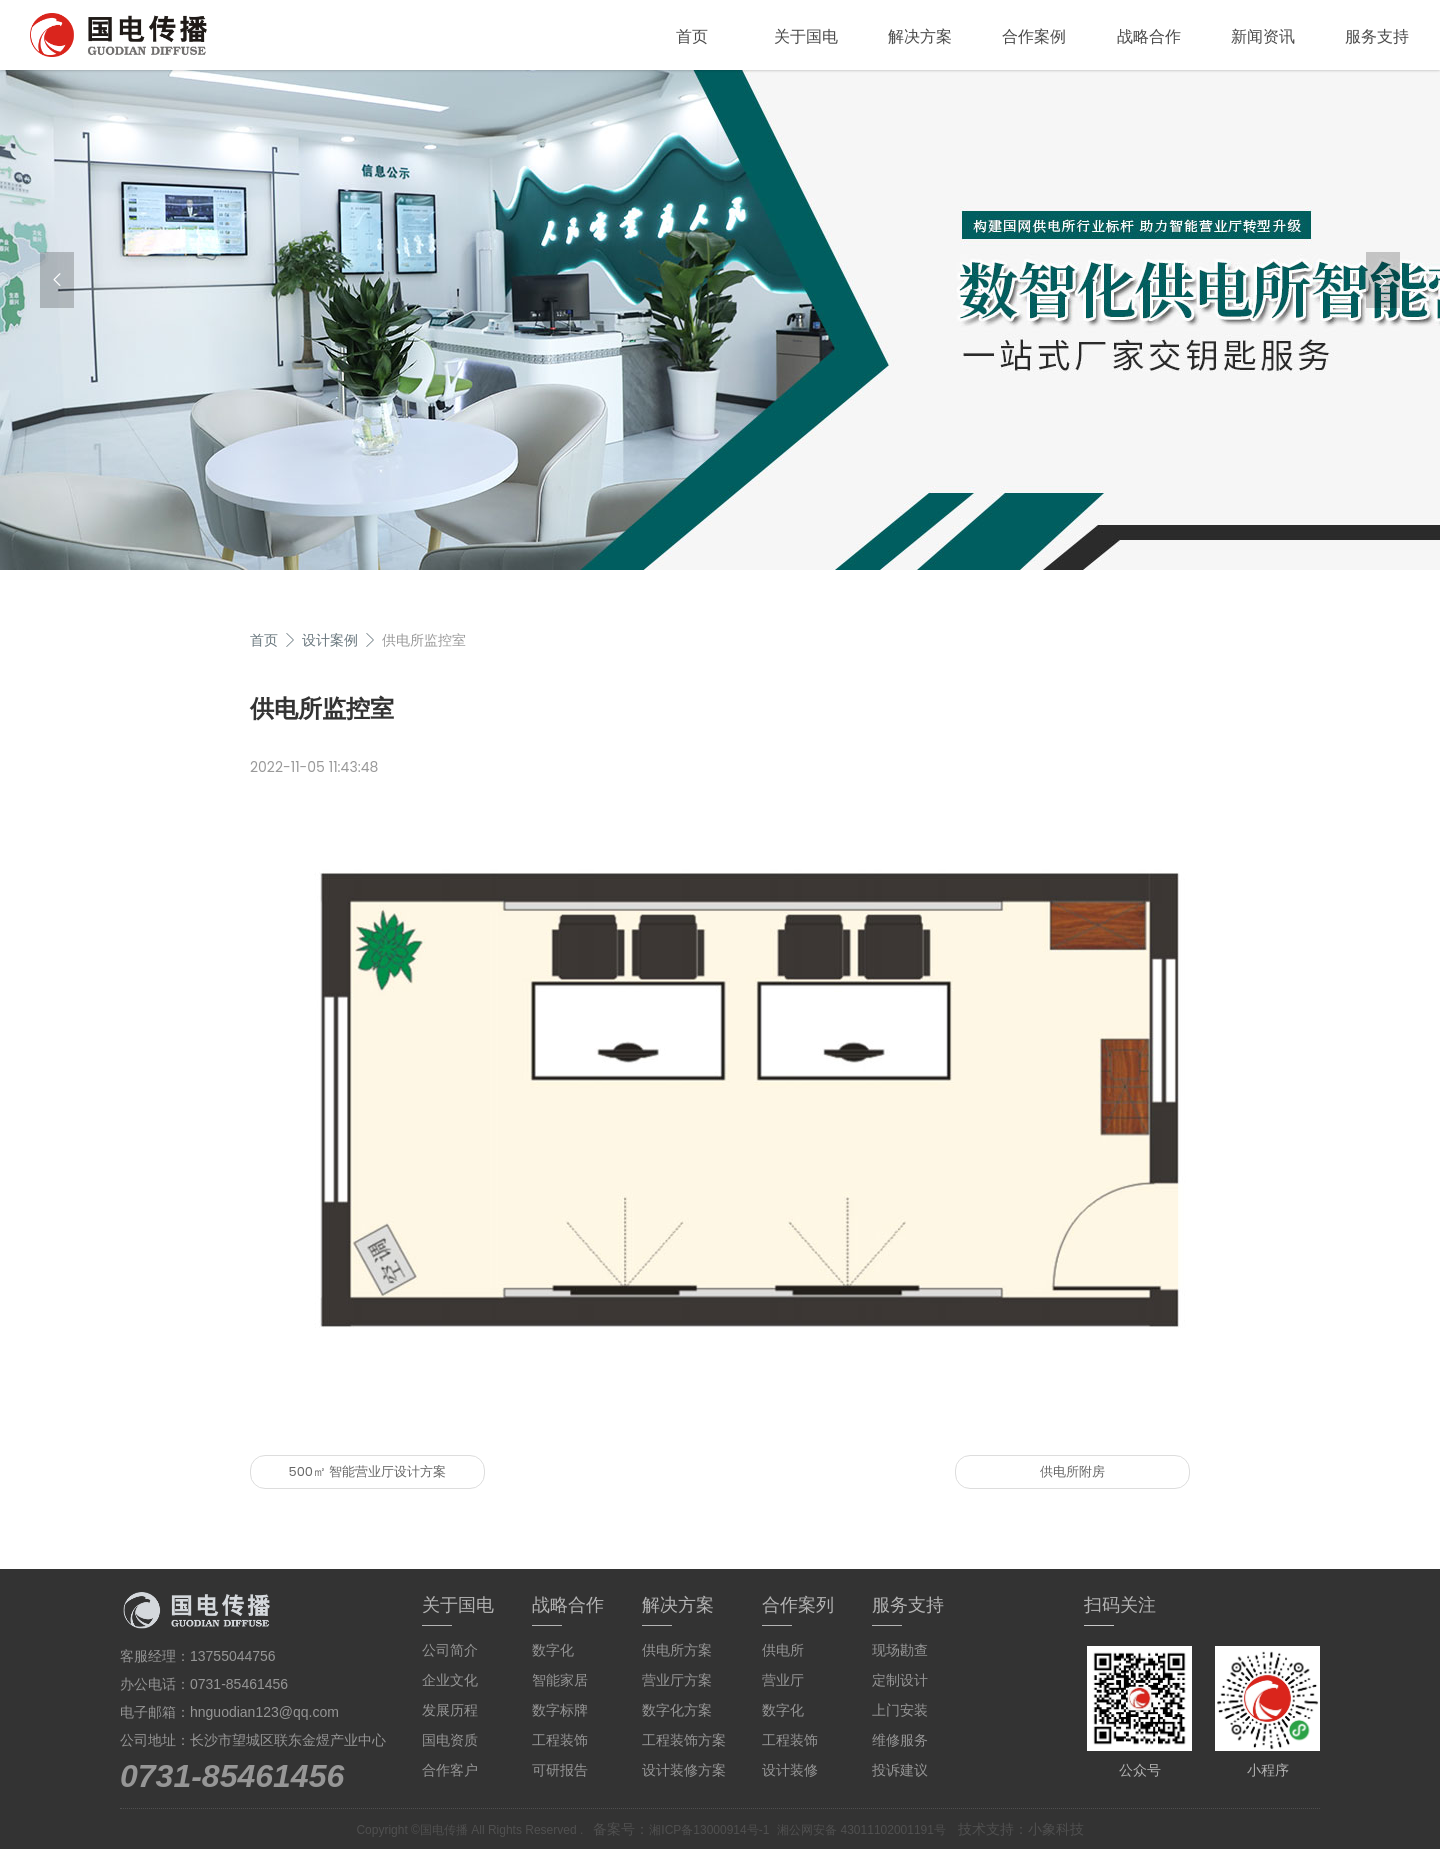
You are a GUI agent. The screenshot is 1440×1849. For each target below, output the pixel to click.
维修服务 (900, 1740)
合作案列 (798, 1605)
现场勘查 (900, 1650)
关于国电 (806, 36)
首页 (692, 36)
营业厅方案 (677, 1680)
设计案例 (330, 640)
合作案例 (1034, 36)
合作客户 (450, 1770)
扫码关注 (1120, 1605)
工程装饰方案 (684, 1740)
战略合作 (1149, 36)
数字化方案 (677, 1710)
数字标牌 (560, 1710)
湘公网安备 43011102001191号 (861, 1830)
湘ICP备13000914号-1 (709, 1830)
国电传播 (444, 1830)
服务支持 (1377, 36)
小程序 (1268, 1770)
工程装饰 (560, 1740)
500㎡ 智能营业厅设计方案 (368, 1471)
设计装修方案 (684, 1770)
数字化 (553, 1650)
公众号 (1140, 1770)
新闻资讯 (1263, 36)
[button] (57, 280)
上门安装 (900, 1710)
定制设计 (900, 1680)
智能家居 (560, 1680)
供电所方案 (677, 1650)
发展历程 (450, 1710)
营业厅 (783, 1680)
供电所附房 (1072, 1471)
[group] (720, 320)
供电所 (783, 1650)
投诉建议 (900, 1770)
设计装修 (790, 1770)
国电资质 (450, 1740)
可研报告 (560, 1770)
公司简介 (450, 1650)
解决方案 (920, 36)
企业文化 (450, 1680)
